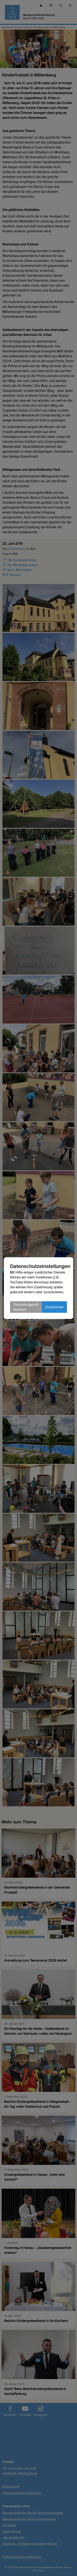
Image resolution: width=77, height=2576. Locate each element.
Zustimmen (54, 1307)
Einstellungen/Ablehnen (26, 1307)
